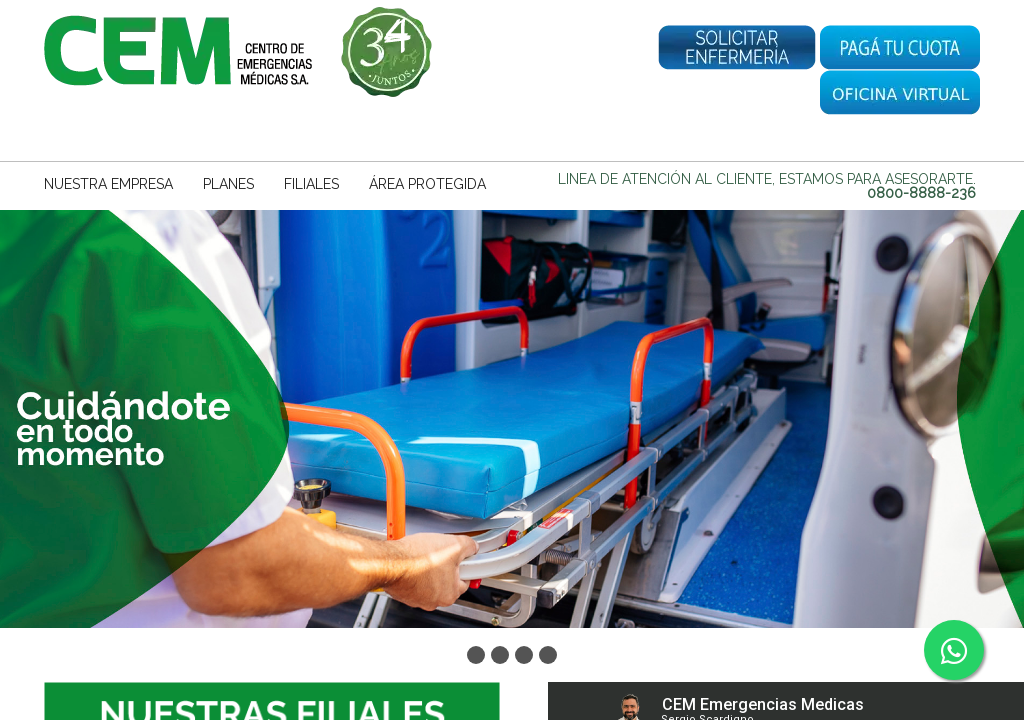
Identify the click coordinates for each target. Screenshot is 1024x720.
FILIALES (311, 184)
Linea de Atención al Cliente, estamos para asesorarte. (767, 186)
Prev (21, 413)
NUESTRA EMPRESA (108, 184)
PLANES (228, 184)
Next (1003, 413)
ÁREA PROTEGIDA (427, 184)
